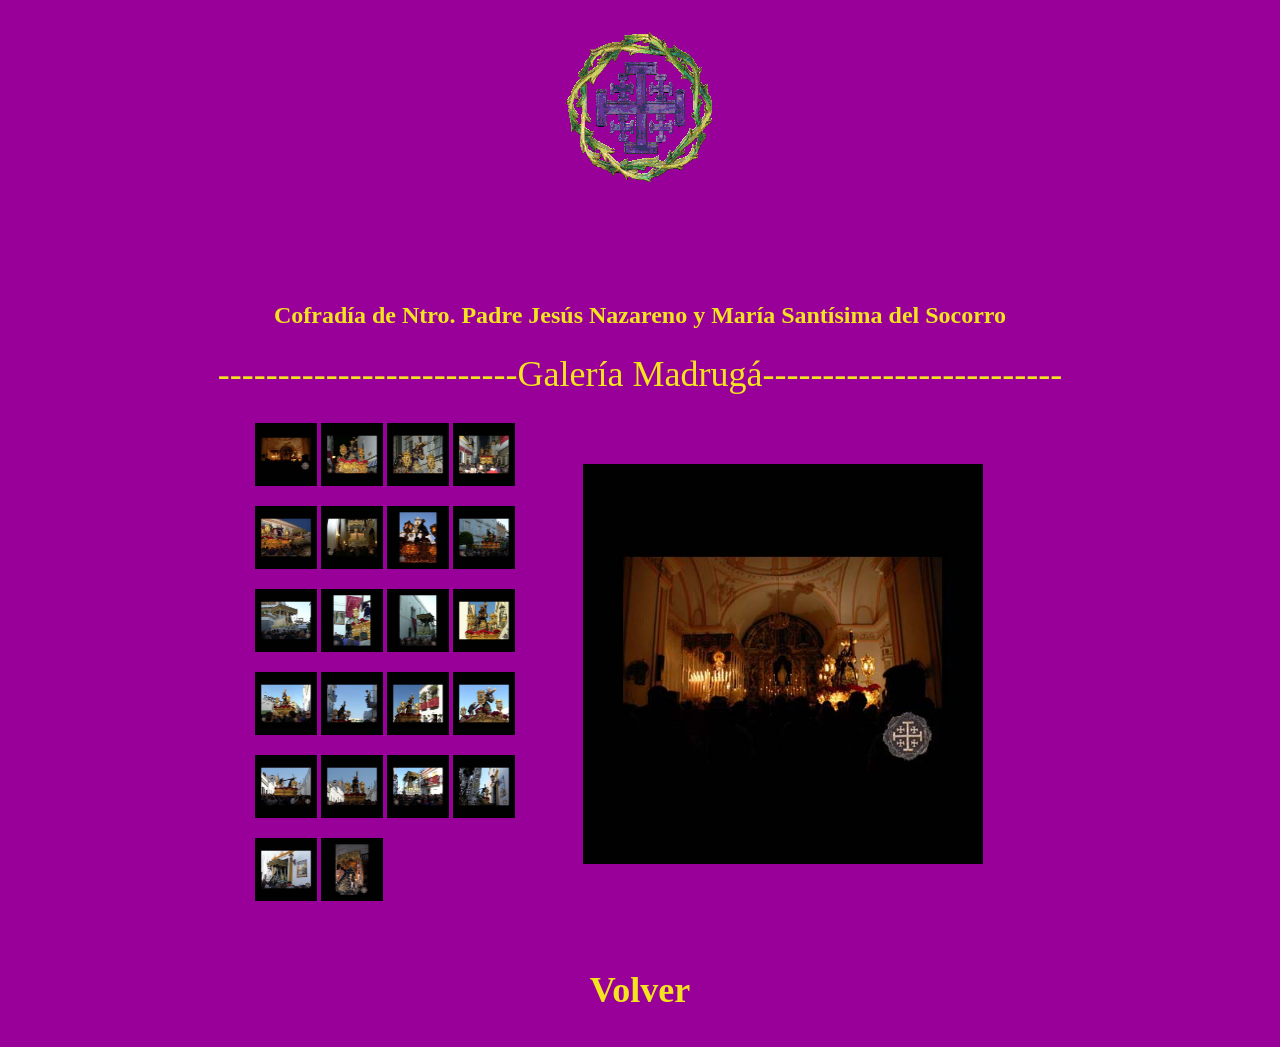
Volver (640, 990)
